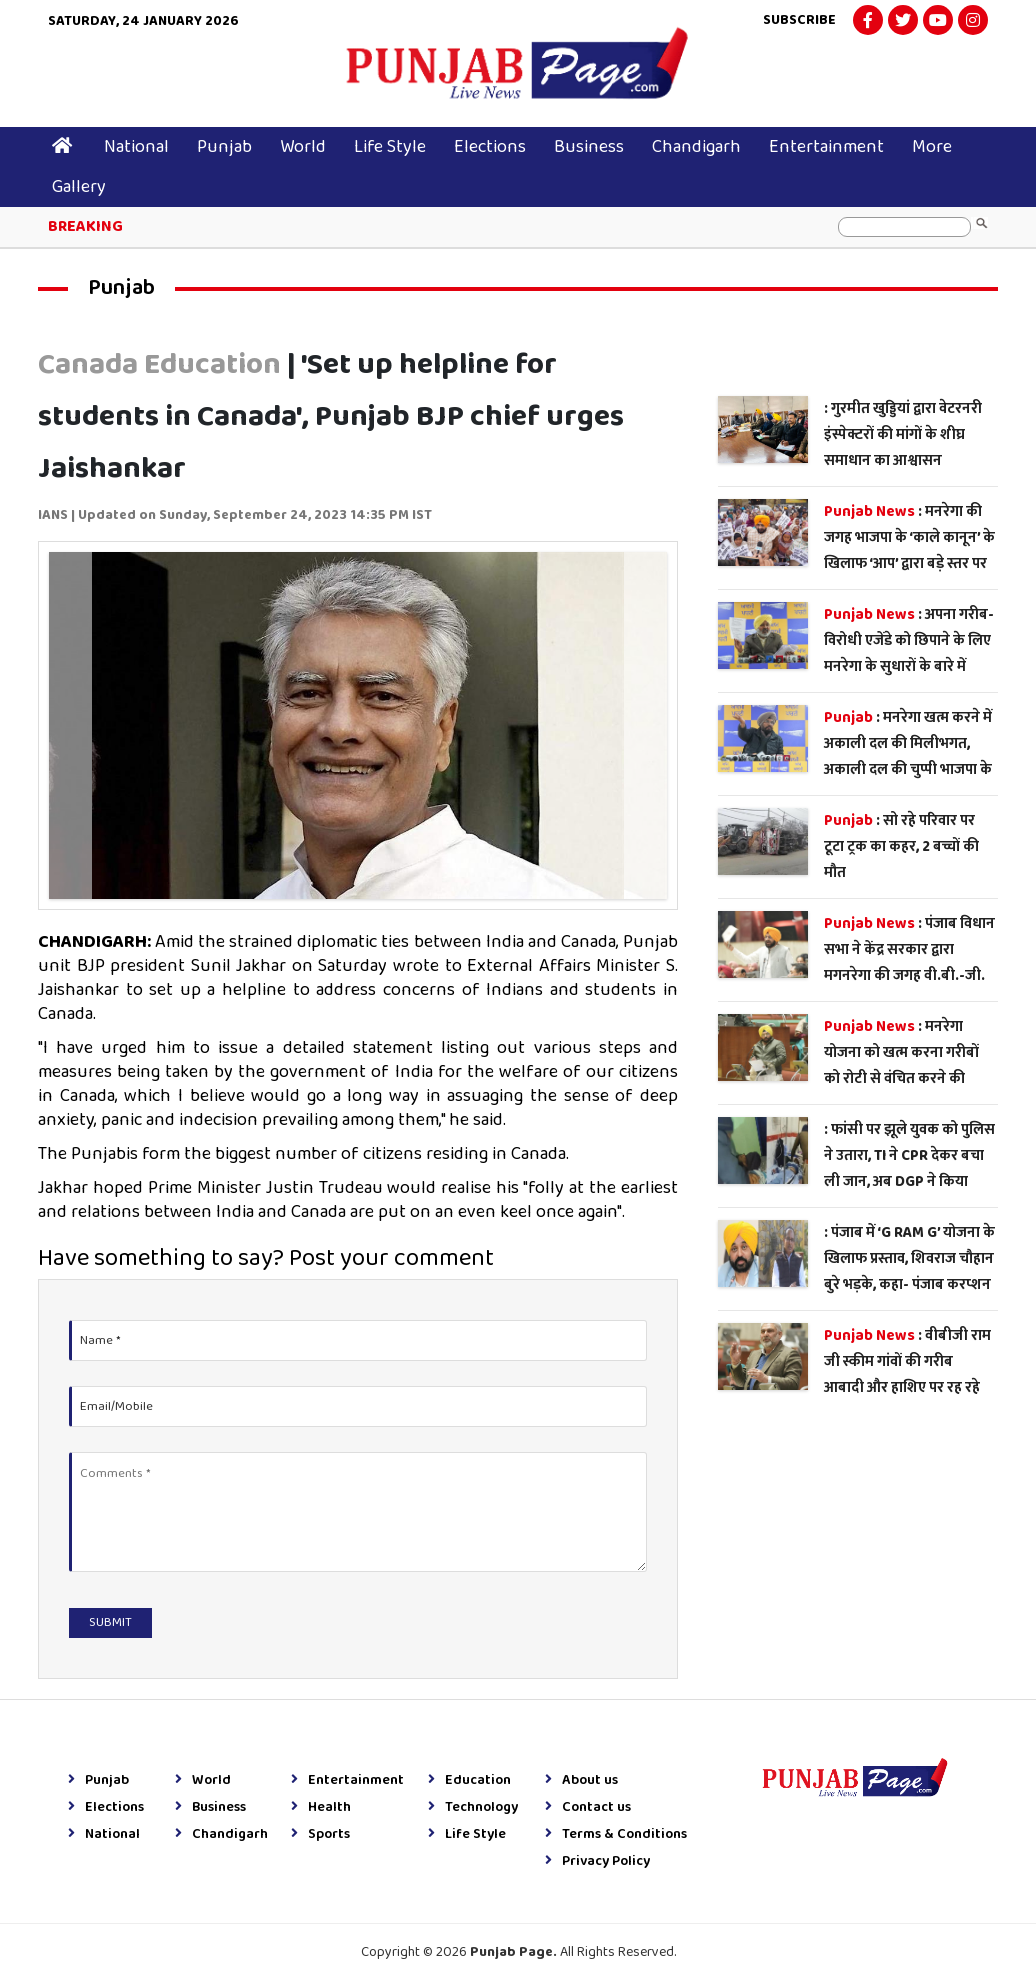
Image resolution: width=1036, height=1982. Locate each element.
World (303, 147)
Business (589, 147)
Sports (320, 1835)
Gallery (79, 187)
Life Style (390, 147)
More (932, 147)
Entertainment (826, 147)
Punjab (224, 147)
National (136, 147)
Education (469, 1781)
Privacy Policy (597, 1862)
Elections (490, 147)
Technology (473, 1808)
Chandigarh (696, 147)
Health (321, 1808)
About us (581, 1781)
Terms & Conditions (616, 1835)
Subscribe (799, 20)
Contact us (588, 1808)
